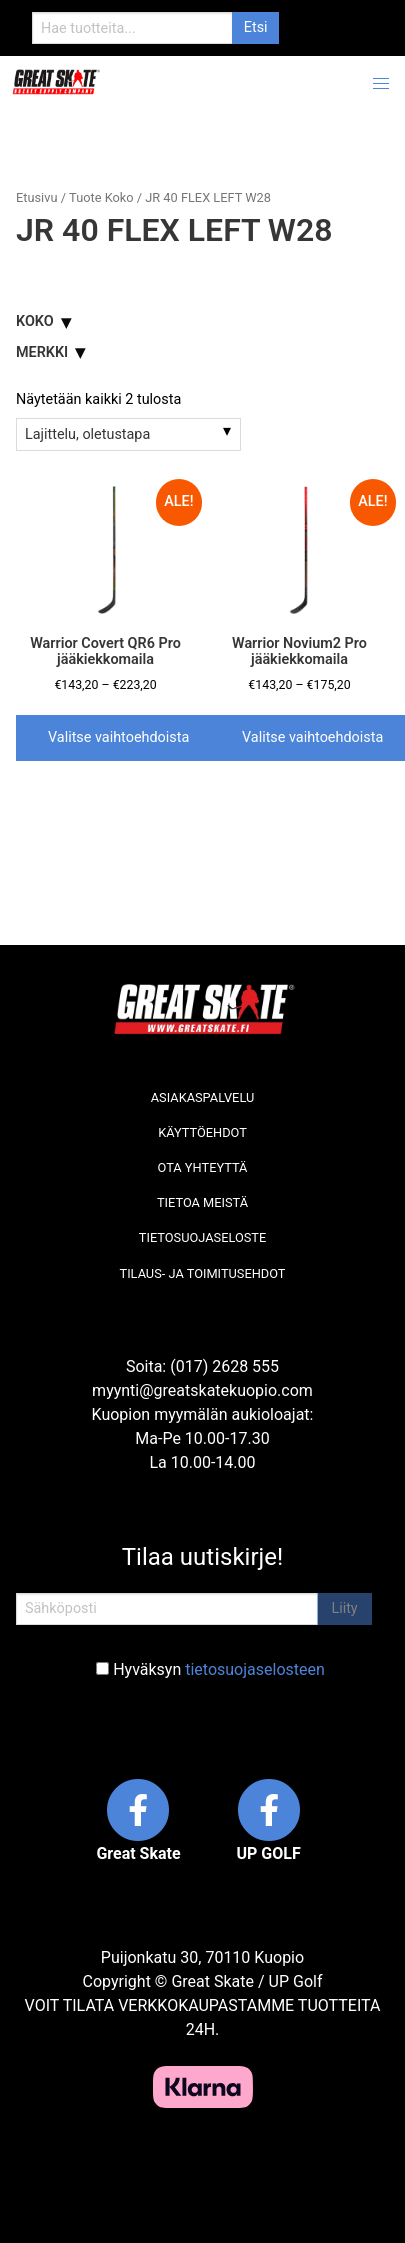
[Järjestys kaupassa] (128, 434)
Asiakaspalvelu (203, 1097)
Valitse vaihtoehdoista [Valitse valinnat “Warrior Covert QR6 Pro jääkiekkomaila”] (118, 737)
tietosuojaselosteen (255, 1669)
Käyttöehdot (202, 1132)
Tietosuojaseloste (202, 1237)
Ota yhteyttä (203, 1167)
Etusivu (36, 197)
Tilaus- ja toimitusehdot (203, 1273)
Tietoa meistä (202, 1202)
